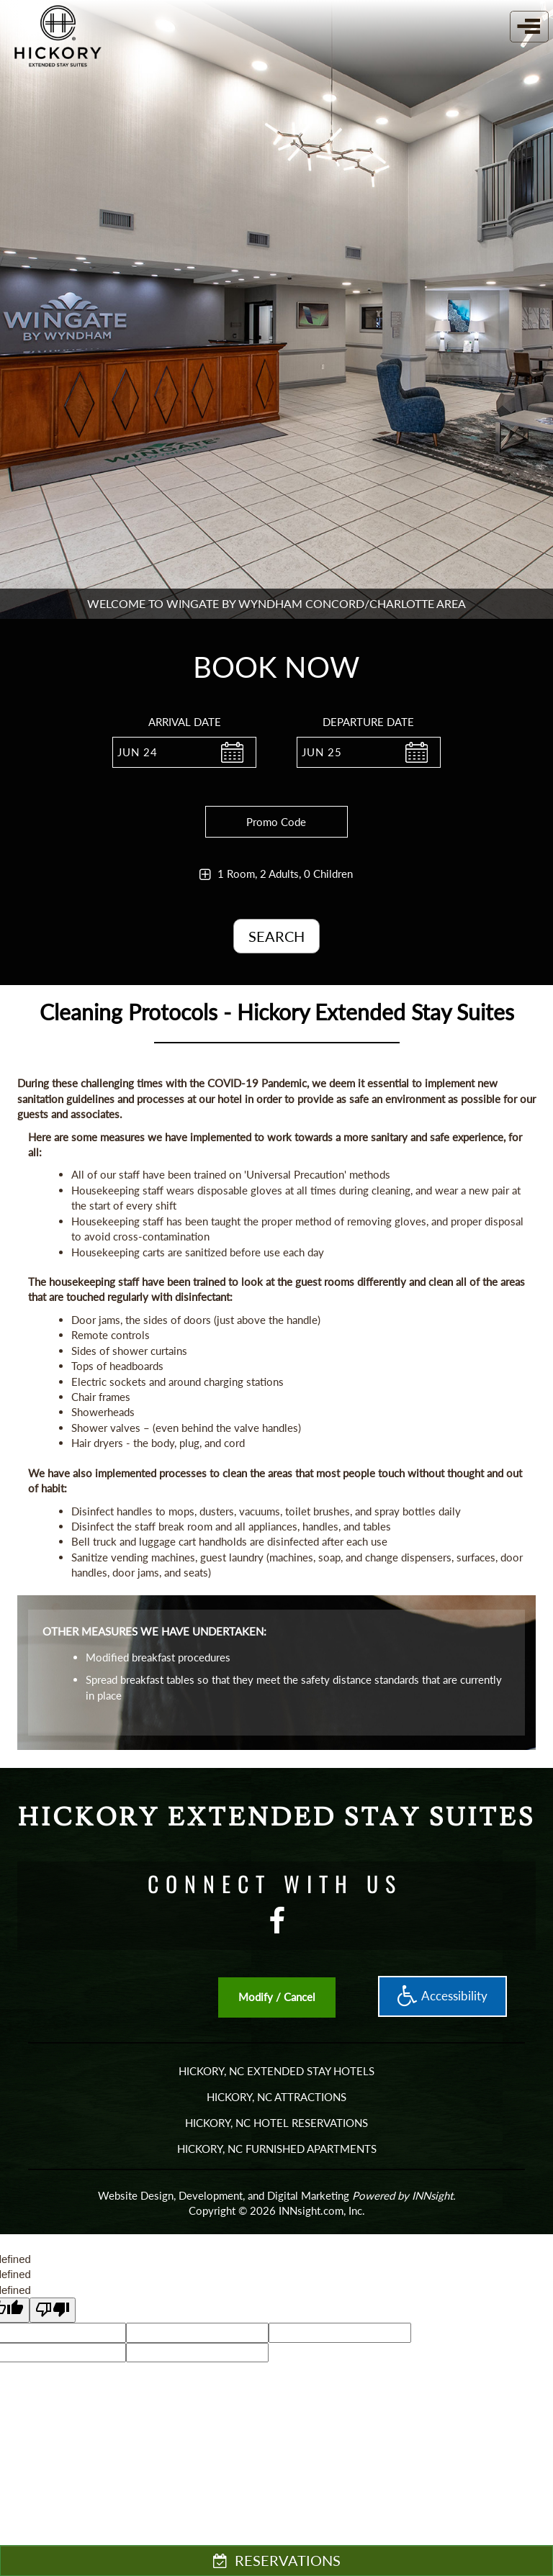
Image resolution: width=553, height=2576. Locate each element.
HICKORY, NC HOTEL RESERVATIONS (276, 2122)
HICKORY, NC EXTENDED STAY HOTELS (276, 2070)
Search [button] (276, 936)
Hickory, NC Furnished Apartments (277, 2148)
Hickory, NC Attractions (276, 2096)
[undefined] (53, 2310)
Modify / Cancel (276, 1996)
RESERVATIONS (277, 2560)
